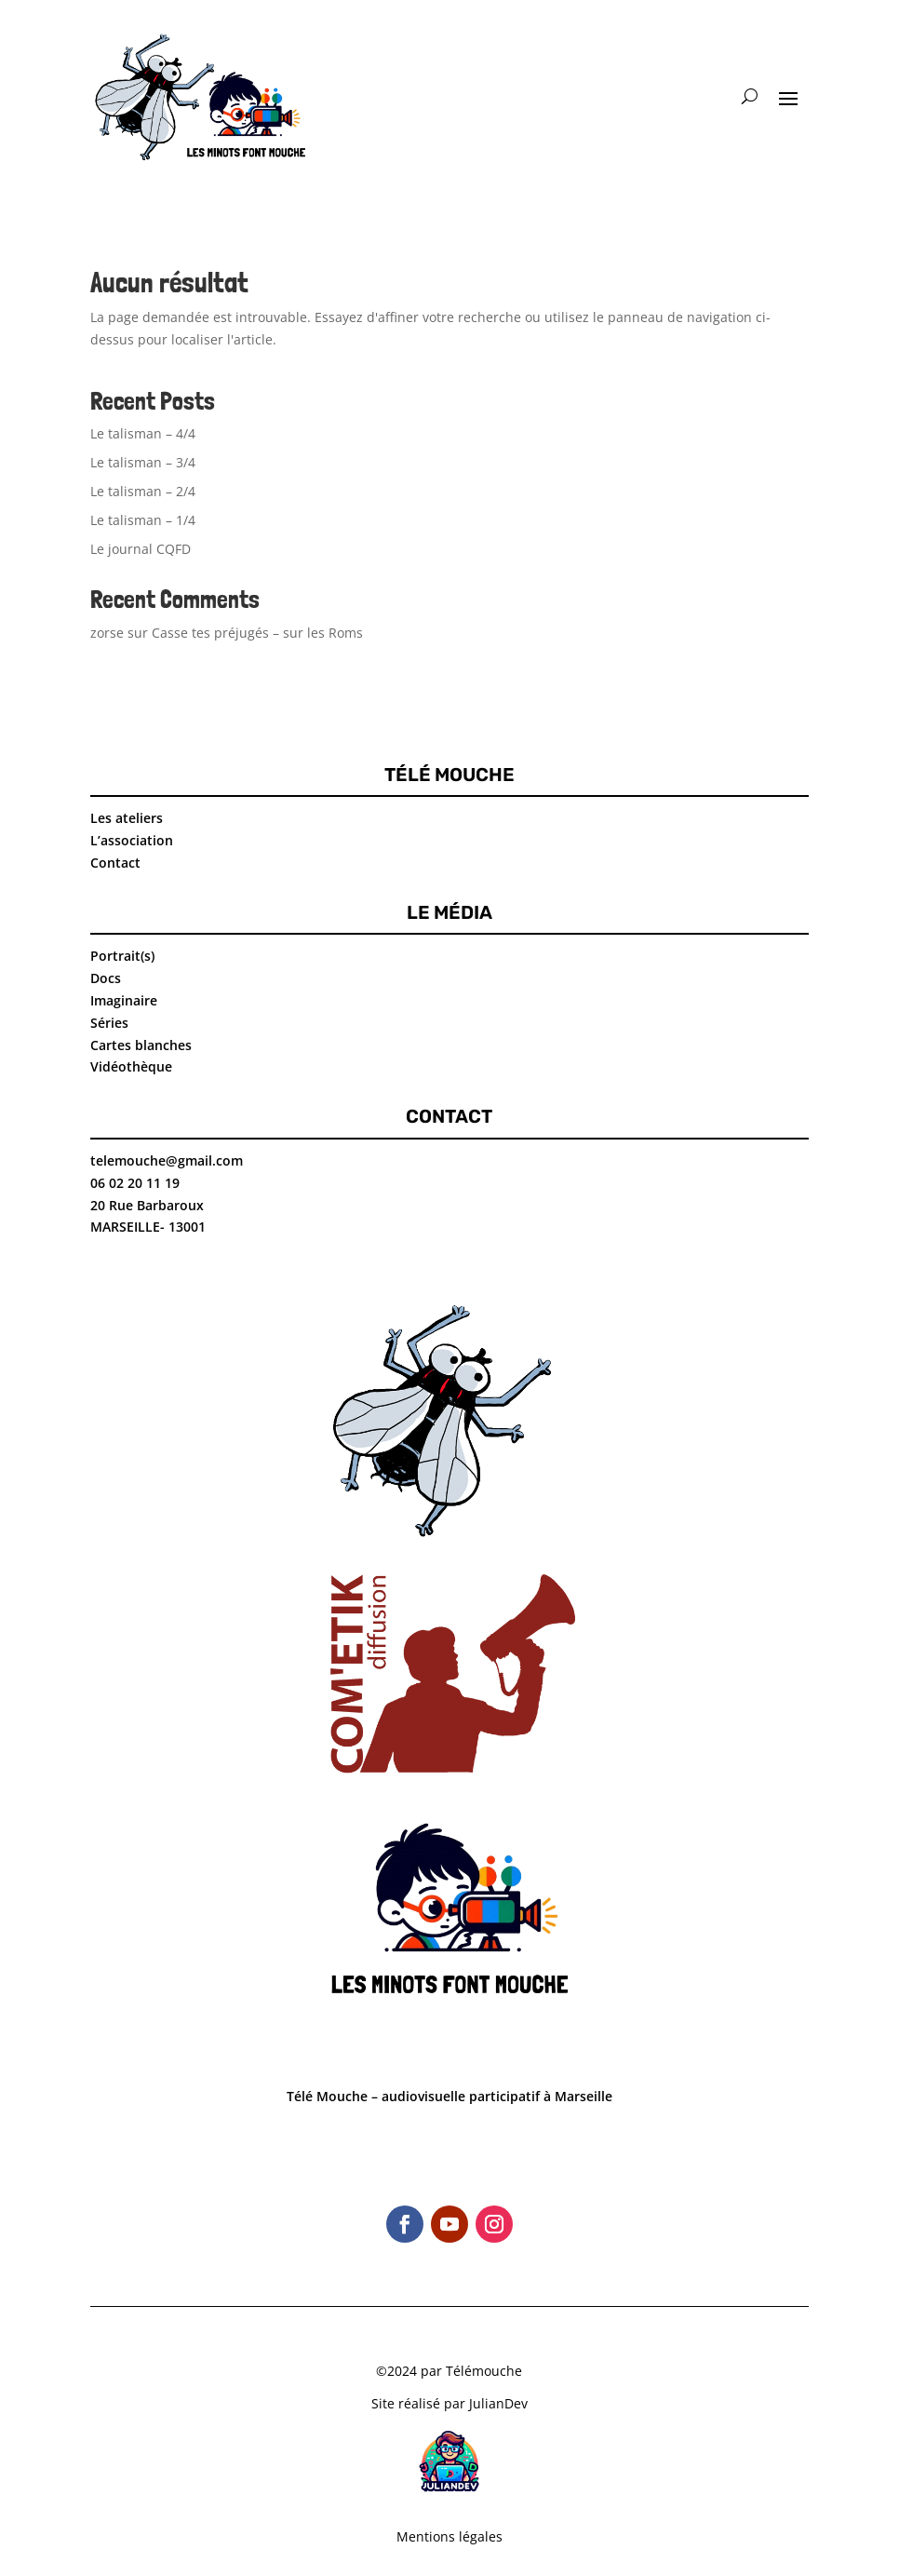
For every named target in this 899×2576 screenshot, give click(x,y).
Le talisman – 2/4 (142, 491)
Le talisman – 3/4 (142, 462)
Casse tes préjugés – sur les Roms (257, 632)
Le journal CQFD (140, 549)
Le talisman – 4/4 (142, 433)
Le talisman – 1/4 (142, 520)
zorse (107, 632)
